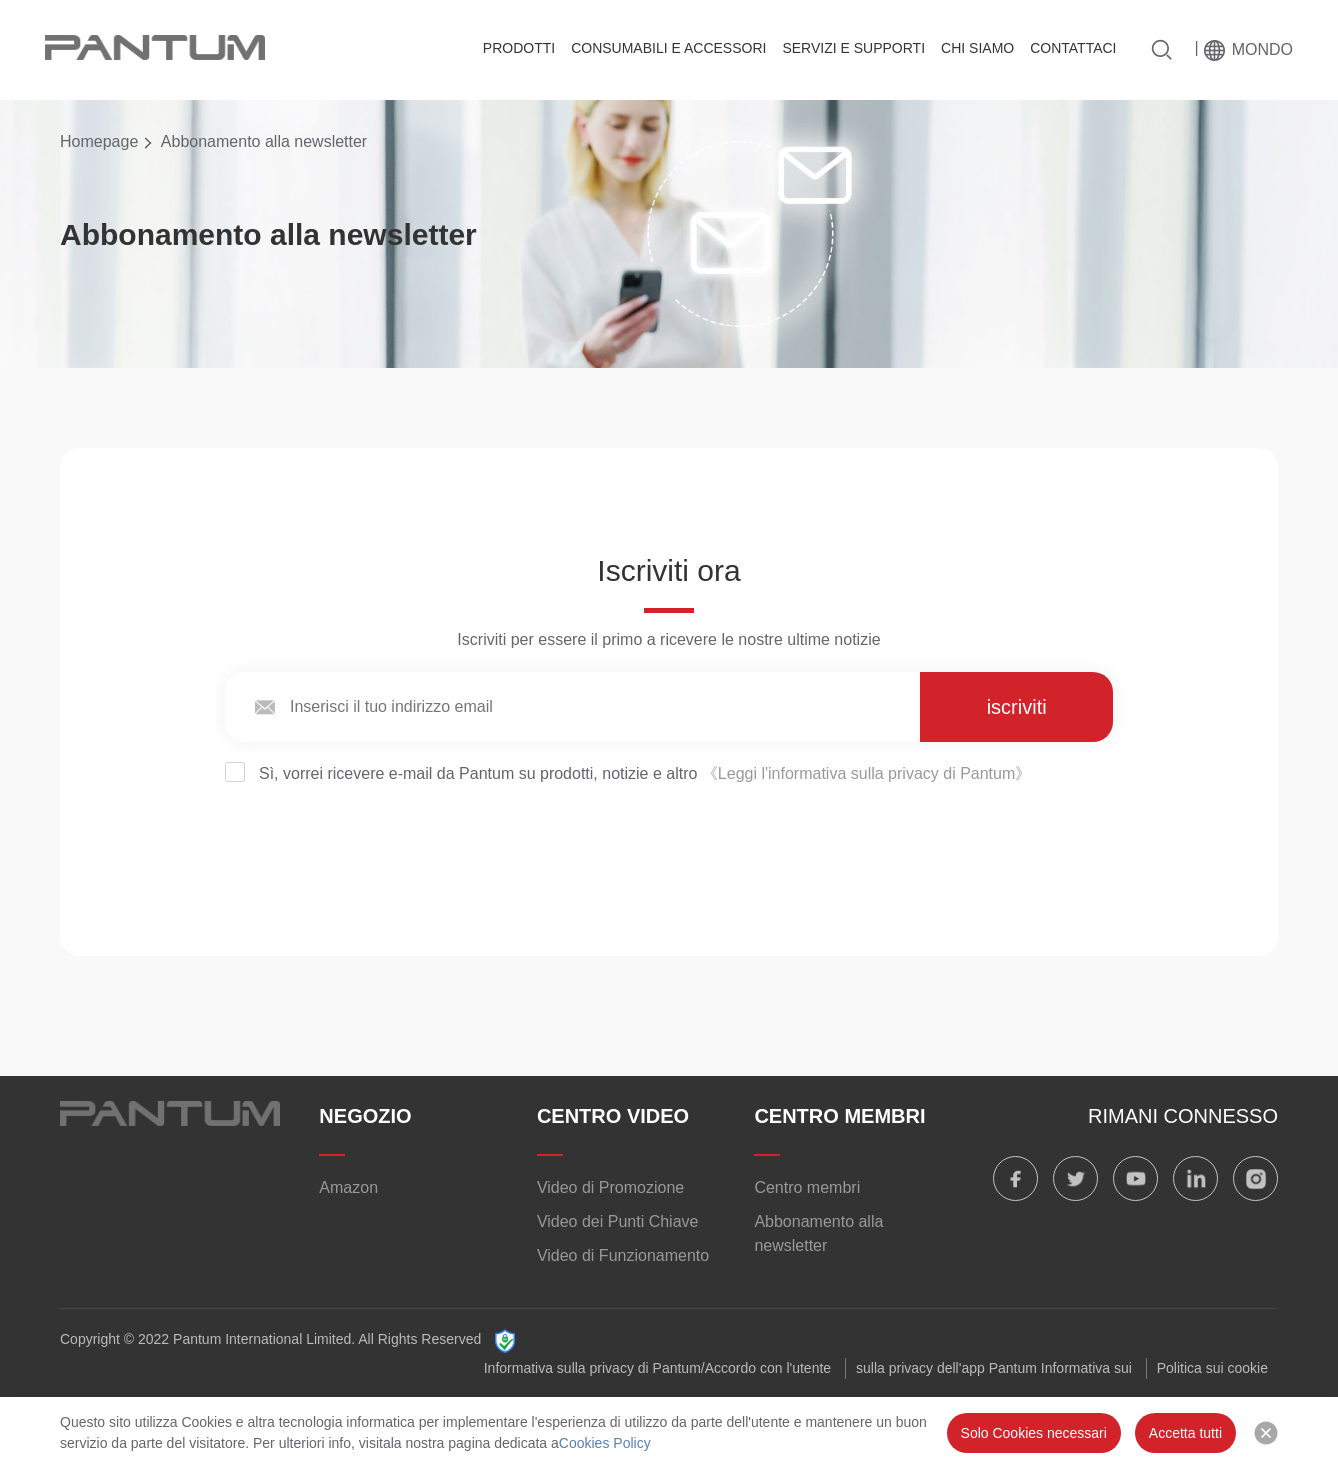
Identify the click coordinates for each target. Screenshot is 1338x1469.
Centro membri (807, 1187)
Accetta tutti (1185, 1433)
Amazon (348, 1187)
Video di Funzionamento (623, 1255)
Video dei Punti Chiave (618, 1221)
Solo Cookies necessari (1034, 1433)
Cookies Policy (605, 1443)
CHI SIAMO (977, 48)
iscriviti (1017, 707)
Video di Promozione (610, 1187)
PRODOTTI (519, 48)
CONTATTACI (1073, 48)
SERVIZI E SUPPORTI (853, 48)
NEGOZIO (365, 1116)
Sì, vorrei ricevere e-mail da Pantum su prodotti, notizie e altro (628, 773)
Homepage (99, 141)
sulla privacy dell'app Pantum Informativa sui (994, 1368)
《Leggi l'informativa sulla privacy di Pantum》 (866, 773)
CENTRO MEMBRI (839, 1116)
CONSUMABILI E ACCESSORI (668, 48)
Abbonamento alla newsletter (818, 1233)
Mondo (1262, 49)
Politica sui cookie (1212, 1368)
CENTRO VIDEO (613, 1116)
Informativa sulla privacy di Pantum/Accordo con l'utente (657, 1368)
